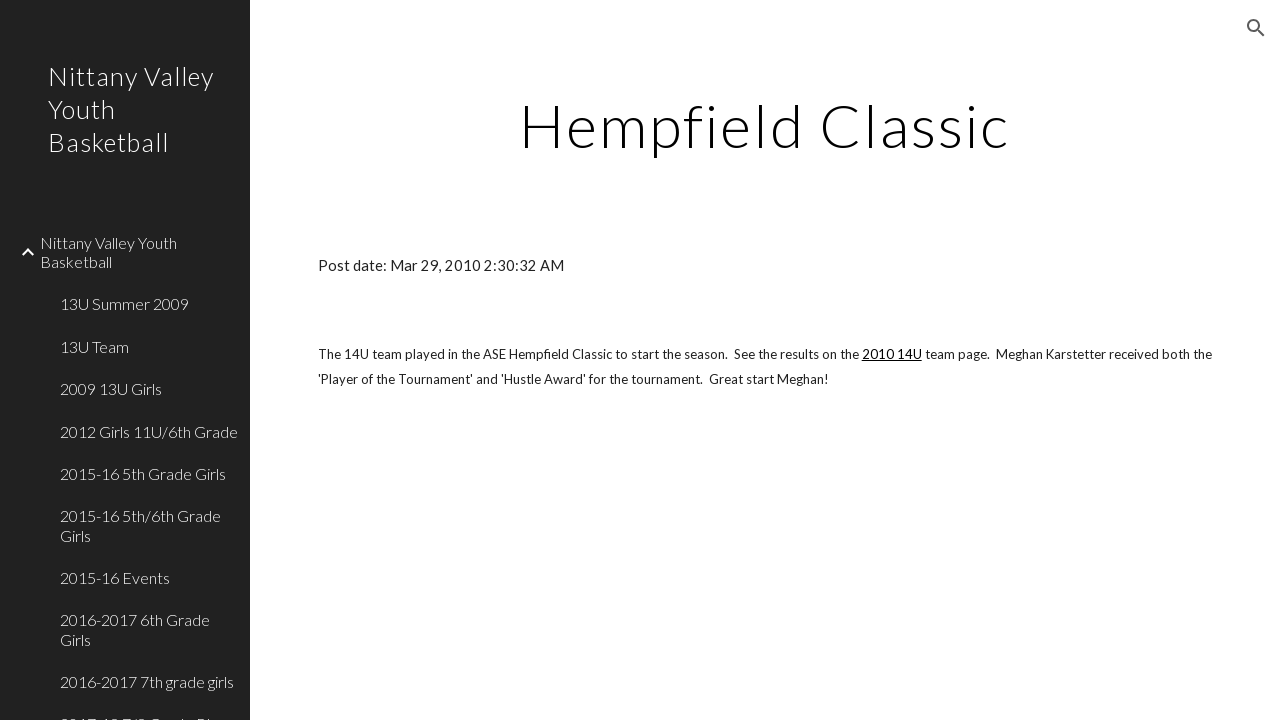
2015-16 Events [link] (115, 577)
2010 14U (892, 354)
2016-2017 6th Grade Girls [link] (135, 629)
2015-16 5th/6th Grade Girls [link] (140, 525)
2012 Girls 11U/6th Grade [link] (149, 431)
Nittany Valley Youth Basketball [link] (108, 252)
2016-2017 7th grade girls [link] (147, 681)
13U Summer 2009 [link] (124, 303)
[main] (764, 125)
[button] (1256, 28)
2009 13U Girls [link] (111, 388)
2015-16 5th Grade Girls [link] (143, 473)
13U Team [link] (94, 346)
